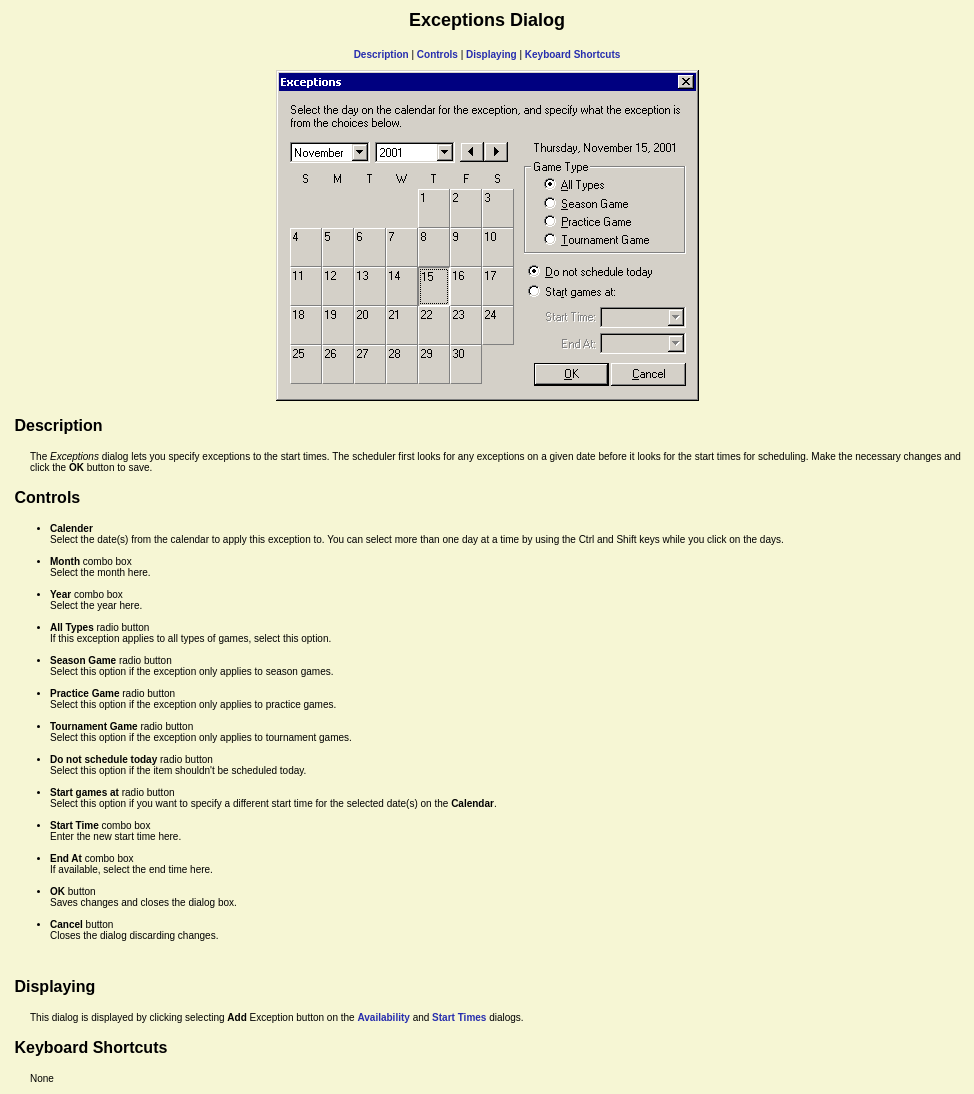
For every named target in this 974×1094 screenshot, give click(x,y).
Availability (383, 1017)
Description (381, 54)
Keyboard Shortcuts (573, 54)
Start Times (459, 1017)
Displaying (491, 54)
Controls (437, 54)
